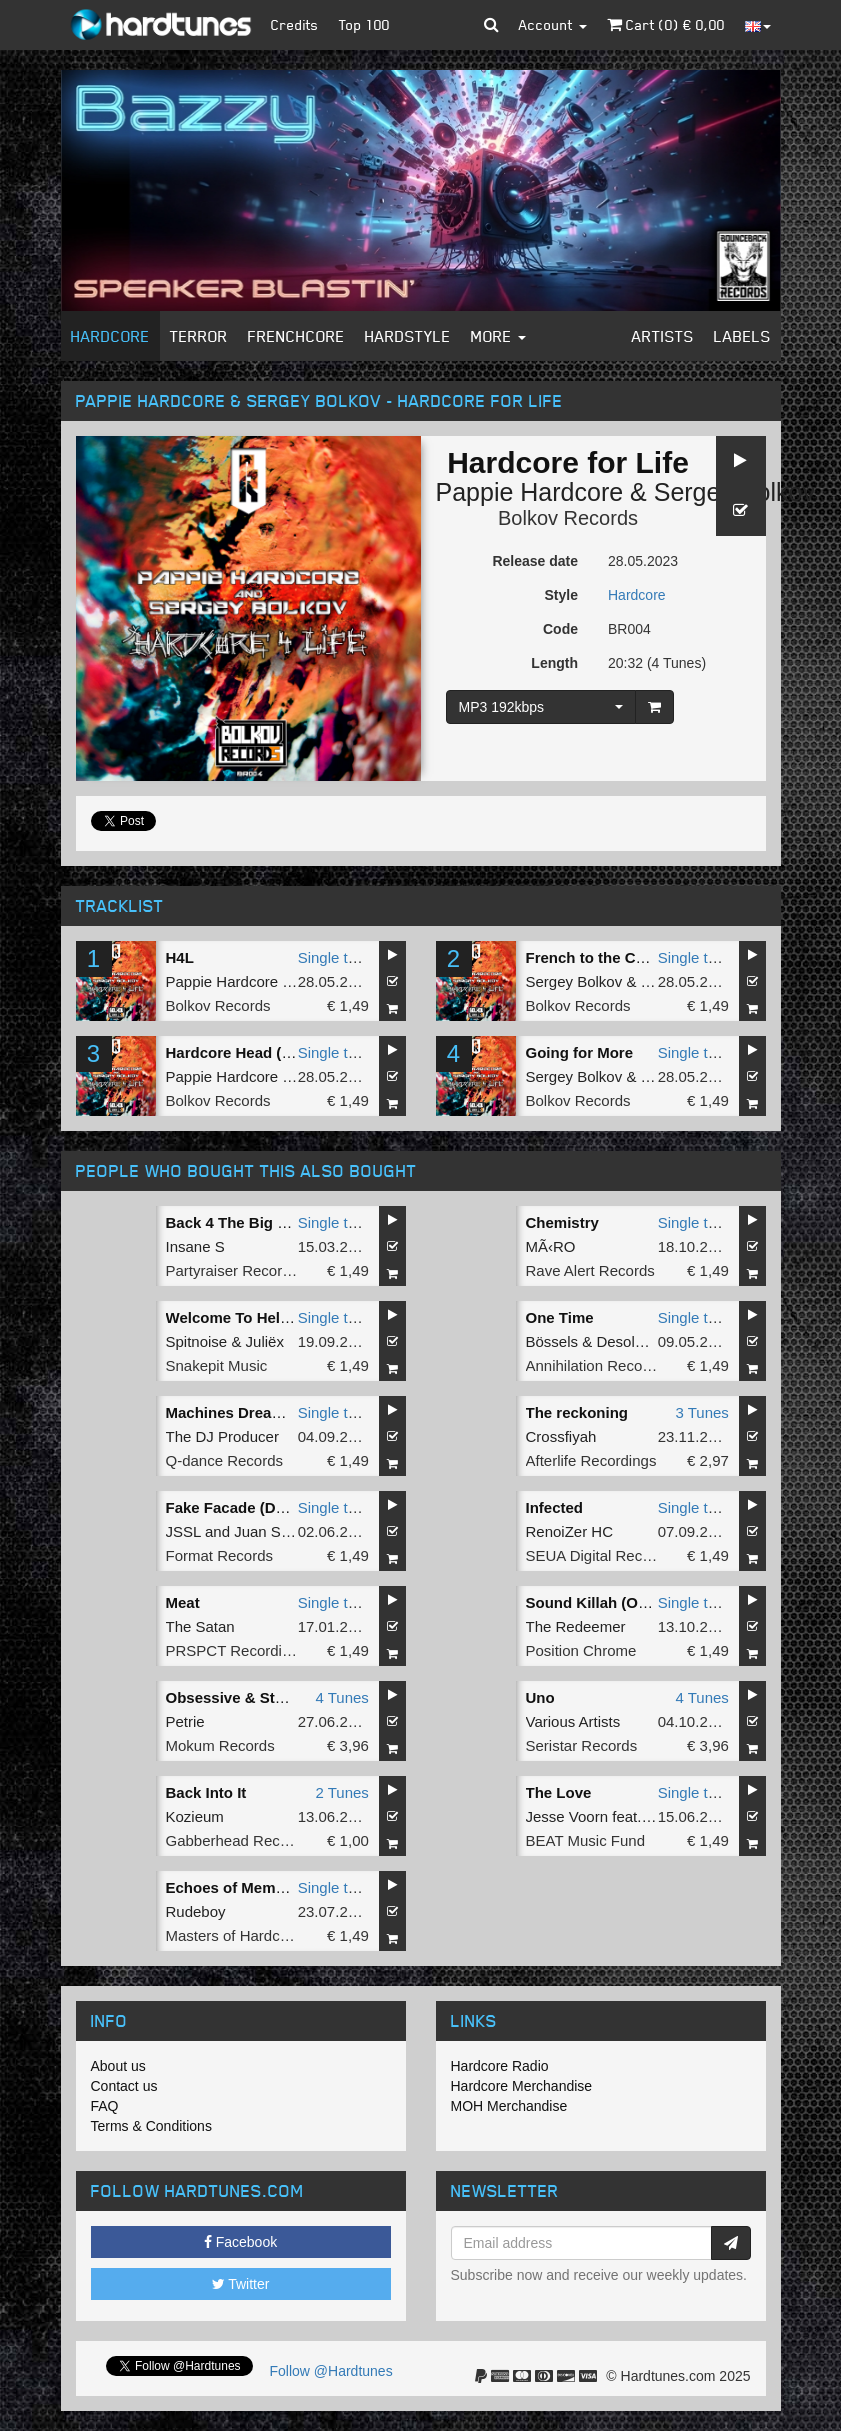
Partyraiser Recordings (242, 1270)
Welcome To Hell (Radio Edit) (269, 1317)
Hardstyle (408, 336)
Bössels (552, 1341)
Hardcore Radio (500, 2066)
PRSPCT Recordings (236, 1650)
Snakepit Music (217, 1365)
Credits (295, 24)
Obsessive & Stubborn (246, 1697)
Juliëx (265, 1341)
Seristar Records (582, 1745)
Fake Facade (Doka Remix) (261, 1507)
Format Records (220, 1555)
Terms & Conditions (151, 2126)
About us (118, 2066)
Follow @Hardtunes (331, 2371)
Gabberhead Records (237, 1840)
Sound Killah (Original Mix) (622, 1602)
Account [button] (553, 24)
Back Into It (206, 1792)
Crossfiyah (561, 1436)
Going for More (580, 1052)
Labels (742, 336)
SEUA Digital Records (599, 1555)
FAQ (105, 2106)
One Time (560, 1317)
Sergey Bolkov (574, 981)
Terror (199, 336)
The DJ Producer (222, 1436)
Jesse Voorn (567, 1816)
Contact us (124, 2086)
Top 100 (364, 24)
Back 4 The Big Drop (239, 1222)
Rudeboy (196, 1911)
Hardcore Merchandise (522, 2086)
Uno (540, 1697)
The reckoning (577, 1412)
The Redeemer (576, 1626)
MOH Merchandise (509, 2106)
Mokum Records (220, 1745)
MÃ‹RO (551, 1246)
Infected (555, 1507)
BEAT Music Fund (586, 1840)
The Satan (200, 1626)
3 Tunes (701, 1412)
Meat (183, 1602)
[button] (491, 25)
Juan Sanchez (281, 1531)
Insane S (195, 1246)
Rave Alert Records (590, 1270)
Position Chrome (581, 1650)
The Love (559, 1792)
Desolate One (642, 1341)
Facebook (240, 2242)
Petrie (185, 1721)
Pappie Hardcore (530, 492)
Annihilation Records (595, 1365)
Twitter (241, 2284)
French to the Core (592, 957)
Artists (663, 336)
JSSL (183, 1531)
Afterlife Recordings (591, 1460)
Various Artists (573, 1721)
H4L (180, 957)
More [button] (498, 336)
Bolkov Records (568, 518)
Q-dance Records (225, 1460)
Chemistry (562, 1222)
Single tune (335, 957)
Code (560, 629)
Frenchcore (296, 336)
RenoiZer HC (570, 1531)
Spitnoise (197, 1341)
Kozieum (195, 1816)
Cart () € (666, 24)
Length (554, 663)
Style (561, 595)
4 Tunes (341, 1697)
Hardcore (110, 336)
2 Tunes (341, 1792)
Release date (535, 561)
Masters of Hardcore (234, 1935)
